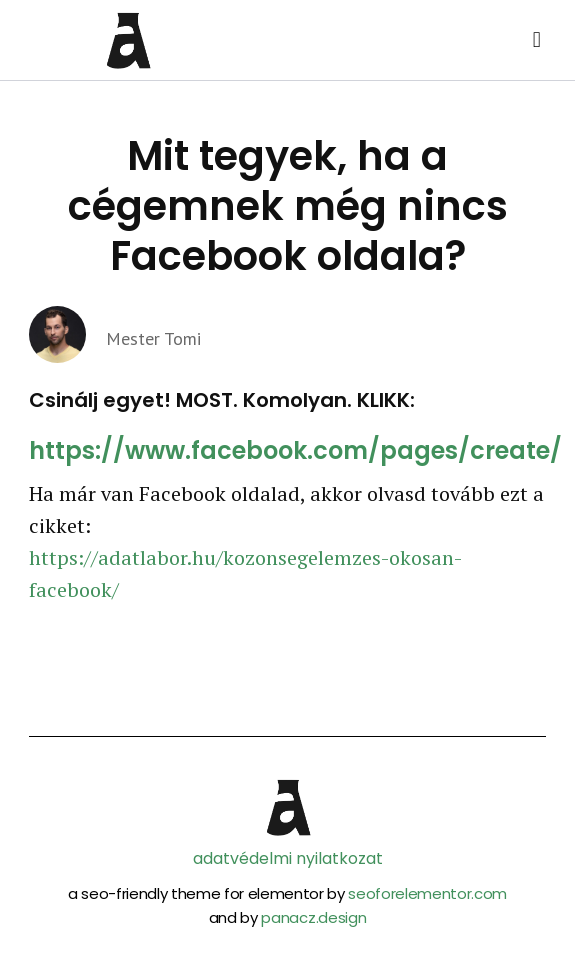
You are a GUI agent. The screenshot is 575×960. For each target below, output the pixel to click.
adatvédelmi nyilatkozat (288, 858)
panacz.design (313, 917)
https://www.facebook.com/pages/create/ (295, 450)
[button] (536, 40)
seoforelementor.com (427, 893)
